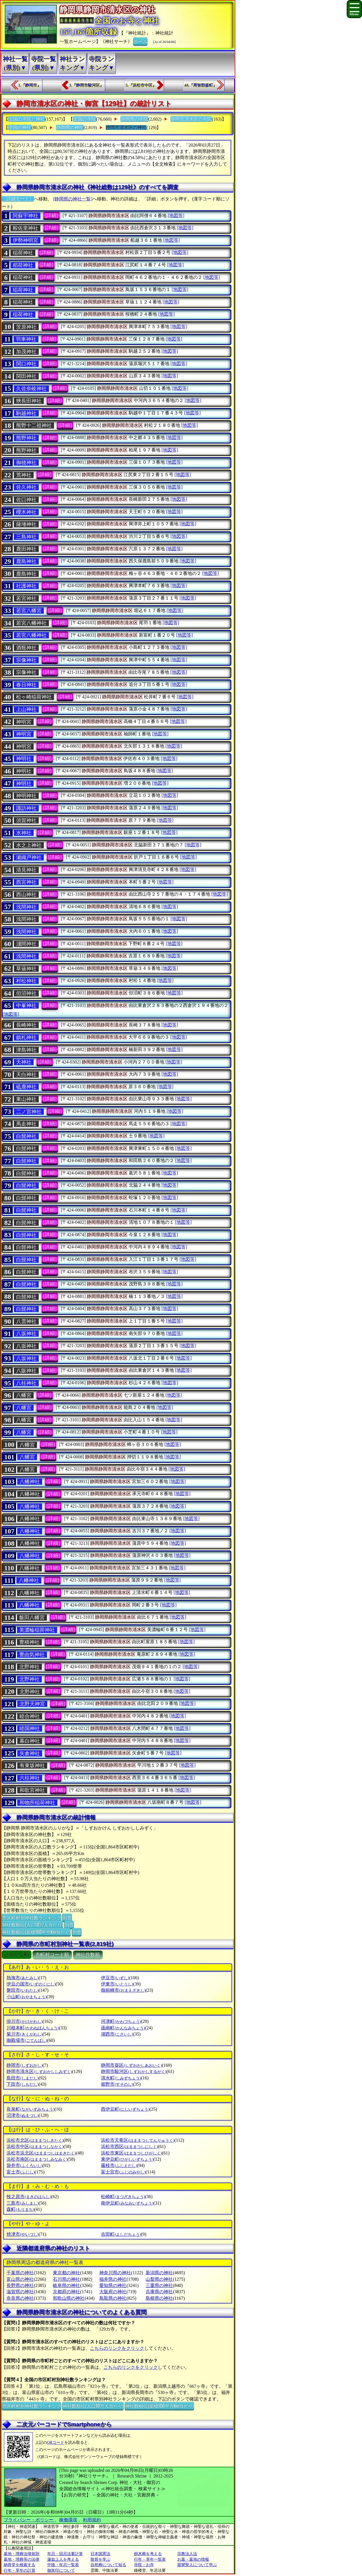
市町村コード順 (52, 1954)
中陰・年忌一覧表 (63, 2565)
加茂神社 (26, 351)
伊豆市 (115, 1977)
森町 (20, 2209)
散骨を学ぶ (100, 2559)
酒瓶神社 (26, 648)
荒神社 (23, 475)
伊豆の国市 (31, 1984)
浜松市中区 (35, 2146)
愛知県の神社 (112, 2285)
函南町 (123, 2027)
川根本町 (33, 2027)
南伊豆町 (127, 2203)
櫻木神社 (26, 512)
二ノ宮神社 (29, 1111)
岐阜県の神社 (66, 2285)
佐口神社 (26, 499)
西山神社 (26, 894)
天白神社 (26, 1074)
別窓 (67, 1917)
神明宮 (23, 722)
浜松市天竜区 (137, 2140)
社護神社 (26, 586)
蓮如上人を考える (63, 2559)
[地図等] (176, 215)
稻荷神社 (23, 265)
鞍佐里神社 (25, 228)
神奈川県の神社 (115, 2272)
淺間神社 (26, 944)
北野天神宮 (32, 1704)
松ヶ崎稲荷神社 (34, 697)
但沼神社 (26, 993)
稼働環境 (68, 2519)
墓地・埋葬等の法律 (21, 2559)
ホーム (140, 41)
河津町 (121, 2021)
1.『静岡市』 (29, 85)
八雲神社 (26, 1321)
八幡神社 (30, 1481)
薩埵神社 (26, 524)
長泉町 (30, 2109)
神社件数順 (88, 1954)
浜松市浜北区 (41, 2153)
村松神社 (26, 981)
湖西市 (117, 2034)
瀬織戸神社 (29, 857)
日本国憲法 (100, 2554)
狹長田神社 (29, 401)
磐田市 (22, 1990)
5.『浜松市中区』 (141, 85)
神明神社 (26, 796)
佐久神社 (26, 487)
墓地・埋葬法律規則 (21, 2554)
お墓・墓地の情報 (193, 2559)
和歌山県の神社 (69, 2298)
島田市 (22, 2078)
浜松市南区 (37, 2159)
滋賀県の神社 (20, 2291)
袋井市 (24, 2165)
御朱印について (61, 2570)
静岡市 (24, 2065)
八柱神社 (26, 1383)
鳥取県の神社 (112, 2298)
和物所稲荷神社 (37, 1802)
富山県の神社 (20, 2279)
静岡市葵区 (131, 2065)
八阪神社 (26, 1370)
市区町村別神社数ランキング (31, 1917)
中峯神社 (26, 1005)
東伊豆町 (127, 2159)
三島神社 (26, 537)
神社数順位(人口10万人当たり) (32, 1924)
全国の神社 (19, 127)
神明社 (23, 758)
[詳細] (51, 215)
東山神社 (26, 1099)
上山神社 (26, 709)
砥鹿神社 (26, 1087)
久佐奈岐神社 (31, 388)
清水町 (121, 2078)
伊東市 (117, 1984)
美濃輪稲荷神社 (37, 1630)
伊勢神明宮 (25, 240)
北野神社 (29, 1667)
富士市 (21, 2172)
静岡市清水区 (39, 2071)
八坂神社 (26, 1333)
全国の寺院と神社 (26, 119)
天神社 (23, 1062)
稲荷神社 (23, 253)
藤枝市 (119, 2165)
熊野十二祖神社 (34, 425)
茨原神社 (26, 327)
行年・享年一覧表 (150, 2559)
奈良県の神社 (20, 2298)
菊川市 (24, 2034)
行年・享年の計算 (19, 2570)
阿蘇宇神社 (25, 216)
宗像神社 (26, 660)
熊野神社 (26, 438)
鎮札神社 (26, 1037)
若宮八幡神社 (31, 623)
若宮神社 (26, 598)
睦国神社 (30, 1728)
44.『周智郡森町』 (200, 85)
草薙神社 (26, 969)
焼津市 (22, 2234)
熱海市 (22, 1977)
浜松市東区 (131, 2153)
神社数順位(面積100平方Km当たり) (36, 1931)
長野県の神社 (20, 2285)
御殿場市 (27, 2040)
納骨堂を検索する (19, 2565)
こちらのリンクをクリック (117, 2348)
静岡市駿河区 (133, 2071)
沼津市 (22, 2115)
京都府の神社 (66, 2291)
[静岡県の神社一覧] (72, 198)
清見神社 (26, 870)
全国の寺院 (84, 119)
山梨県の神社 (159, 2279)
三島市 (22, 2203)
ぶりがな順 (17, 1954)
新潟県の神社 (159, 2272)
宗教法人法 (187, 2554)
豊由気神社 (32, 1654)
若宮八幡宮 (29, 610)
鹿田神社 (26, 549)
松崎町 (123, 2196)
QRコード (55, 2442)
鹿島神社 (26, 561)
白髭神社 (26, 1136)
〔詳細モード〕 (18, 198)
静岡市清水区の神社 (126, 127)
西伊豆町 (125, 2109)
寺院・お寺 (144, 2565)
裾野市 (117, 2084)
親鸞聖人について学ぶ (197, 2565)
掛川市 (24, 2021)
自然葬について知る (108, 2565)
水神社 (23, 833)
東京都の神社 (66, 2272)
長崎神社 (26, 1025)
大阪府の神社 (112, 2291)
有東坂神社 (32, 1765)
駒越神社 (26, 413)
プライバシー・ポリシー (29, 2519)
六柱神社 (30, 1778)
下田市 (22, 2084)
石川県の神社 (66, 2279)
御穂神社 (26, 462)
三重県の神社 (159, 2285)
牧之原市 (29, 2196)
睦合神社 (30, 1716)
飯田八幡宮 (32, 1617)
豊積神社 (29, 1642)
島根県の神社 (159, 2298)
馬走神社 (26, 1124)
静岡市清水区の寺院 (191, 119)
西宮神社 (26, 882)
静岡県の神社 (69, 127)
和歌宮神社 (32, 1790)
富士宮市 (123, 2172)
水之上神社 (29, 845)
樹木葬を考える (148, 2554)
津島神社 (26, 1050)
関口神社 (26, 364)
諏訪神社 (26, 808)
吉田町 (121, 2234)
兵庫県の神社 (159, 2291)
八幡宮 (23, 1395)
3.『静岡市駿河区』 (86, 85)
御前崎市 (123, 1990)
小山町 (26, 1996)
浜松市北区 (35, 2140)
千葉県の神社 (20, 2272)
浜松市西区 (129, 2146)
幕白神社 (30, 1741)
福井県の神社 (112, 2279)
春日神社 (26, 685)
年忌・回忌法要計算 (65, 2554)
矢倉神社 (30, 1753)
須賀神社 (26, 820)
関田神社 (26, 376)
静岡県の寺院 (134, 119)
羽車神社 (26, 339)
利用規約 (92, 2519)
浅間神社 (26, 907)
